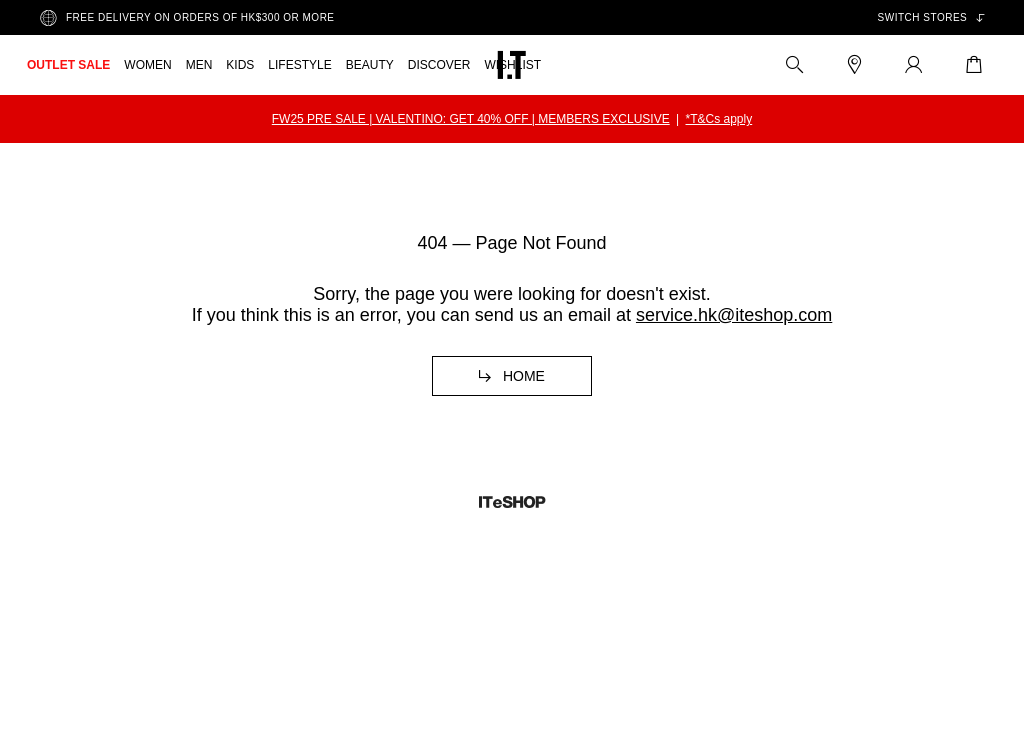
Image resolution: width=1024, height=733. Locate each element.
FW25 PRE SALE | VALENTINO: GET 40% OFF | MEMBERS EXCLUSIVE (471, 119)
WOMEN (147, 65)
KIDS (240, 65)
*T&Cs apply (719, 119)
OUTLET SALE (68, 65)
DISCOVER (439, 65)
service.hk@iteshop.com (734, 315)
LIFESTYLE (299, 65)
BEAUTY (370, 65)
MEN (199, 65)
